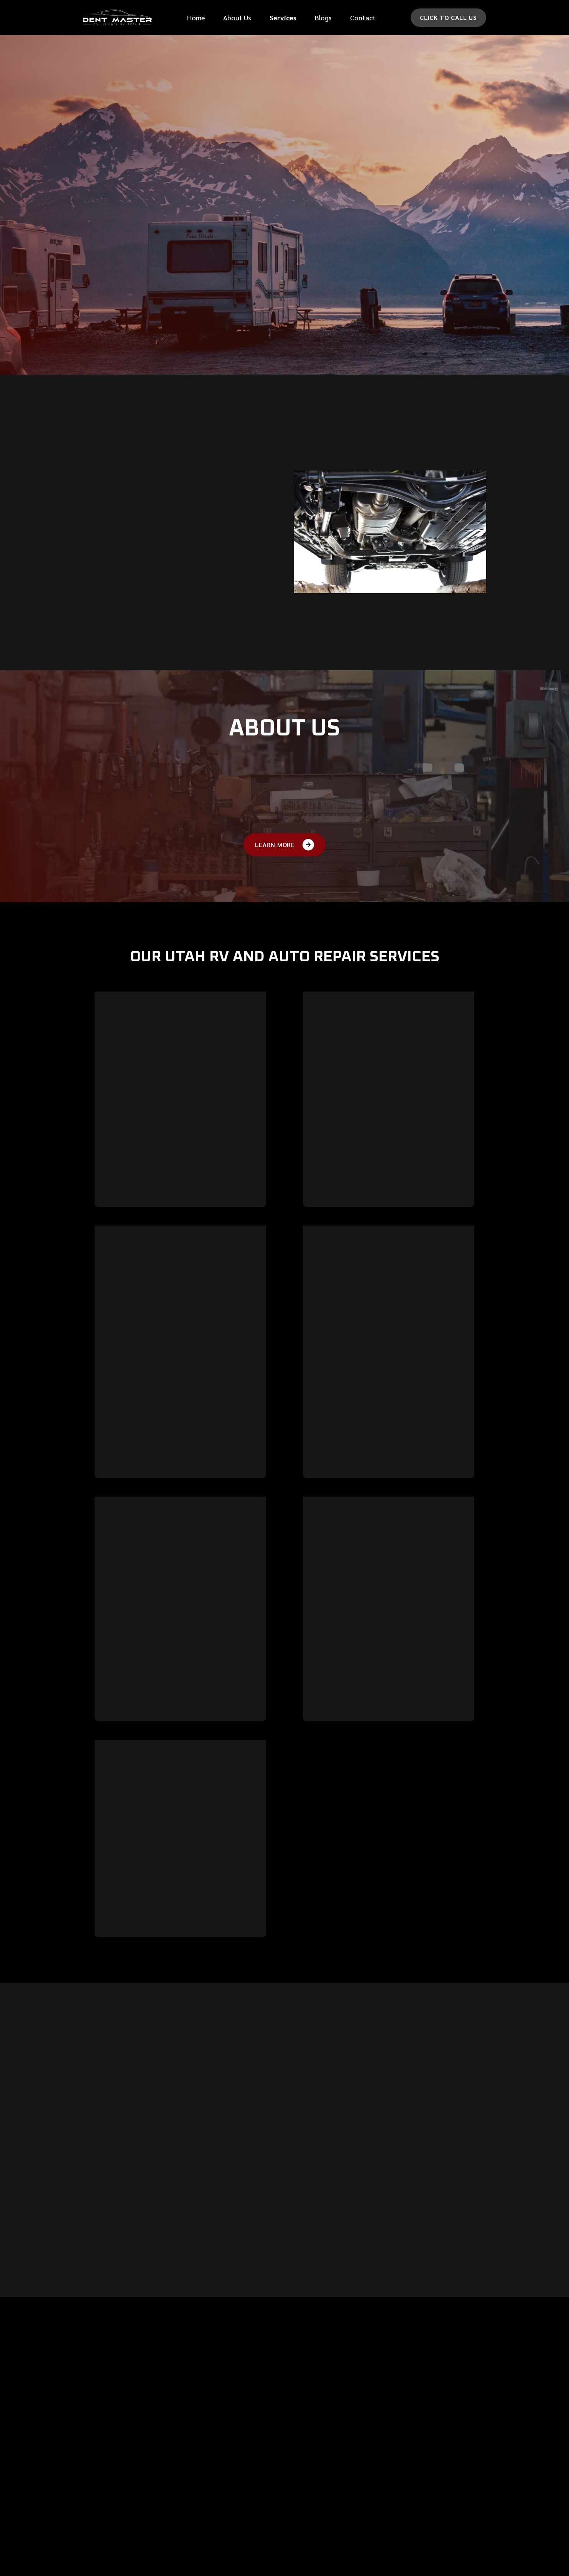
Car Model (405, 165)
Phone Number (320, 104)
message (311, 195)
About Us (237, 17)
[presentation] (358, 276)
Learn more (119, 1228)
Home (196, 17)
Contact (363, 17)
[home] (117, 17)
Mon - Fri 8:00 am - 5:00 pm (441, 2493)
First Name (315, 74)
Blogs (323, 17)
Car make (313, 165)
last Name (404, 74)
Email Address (320, 134)
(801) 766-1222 (424, 2471)
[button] (283, 17)
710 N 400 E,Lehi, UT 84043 (423, 2446)
